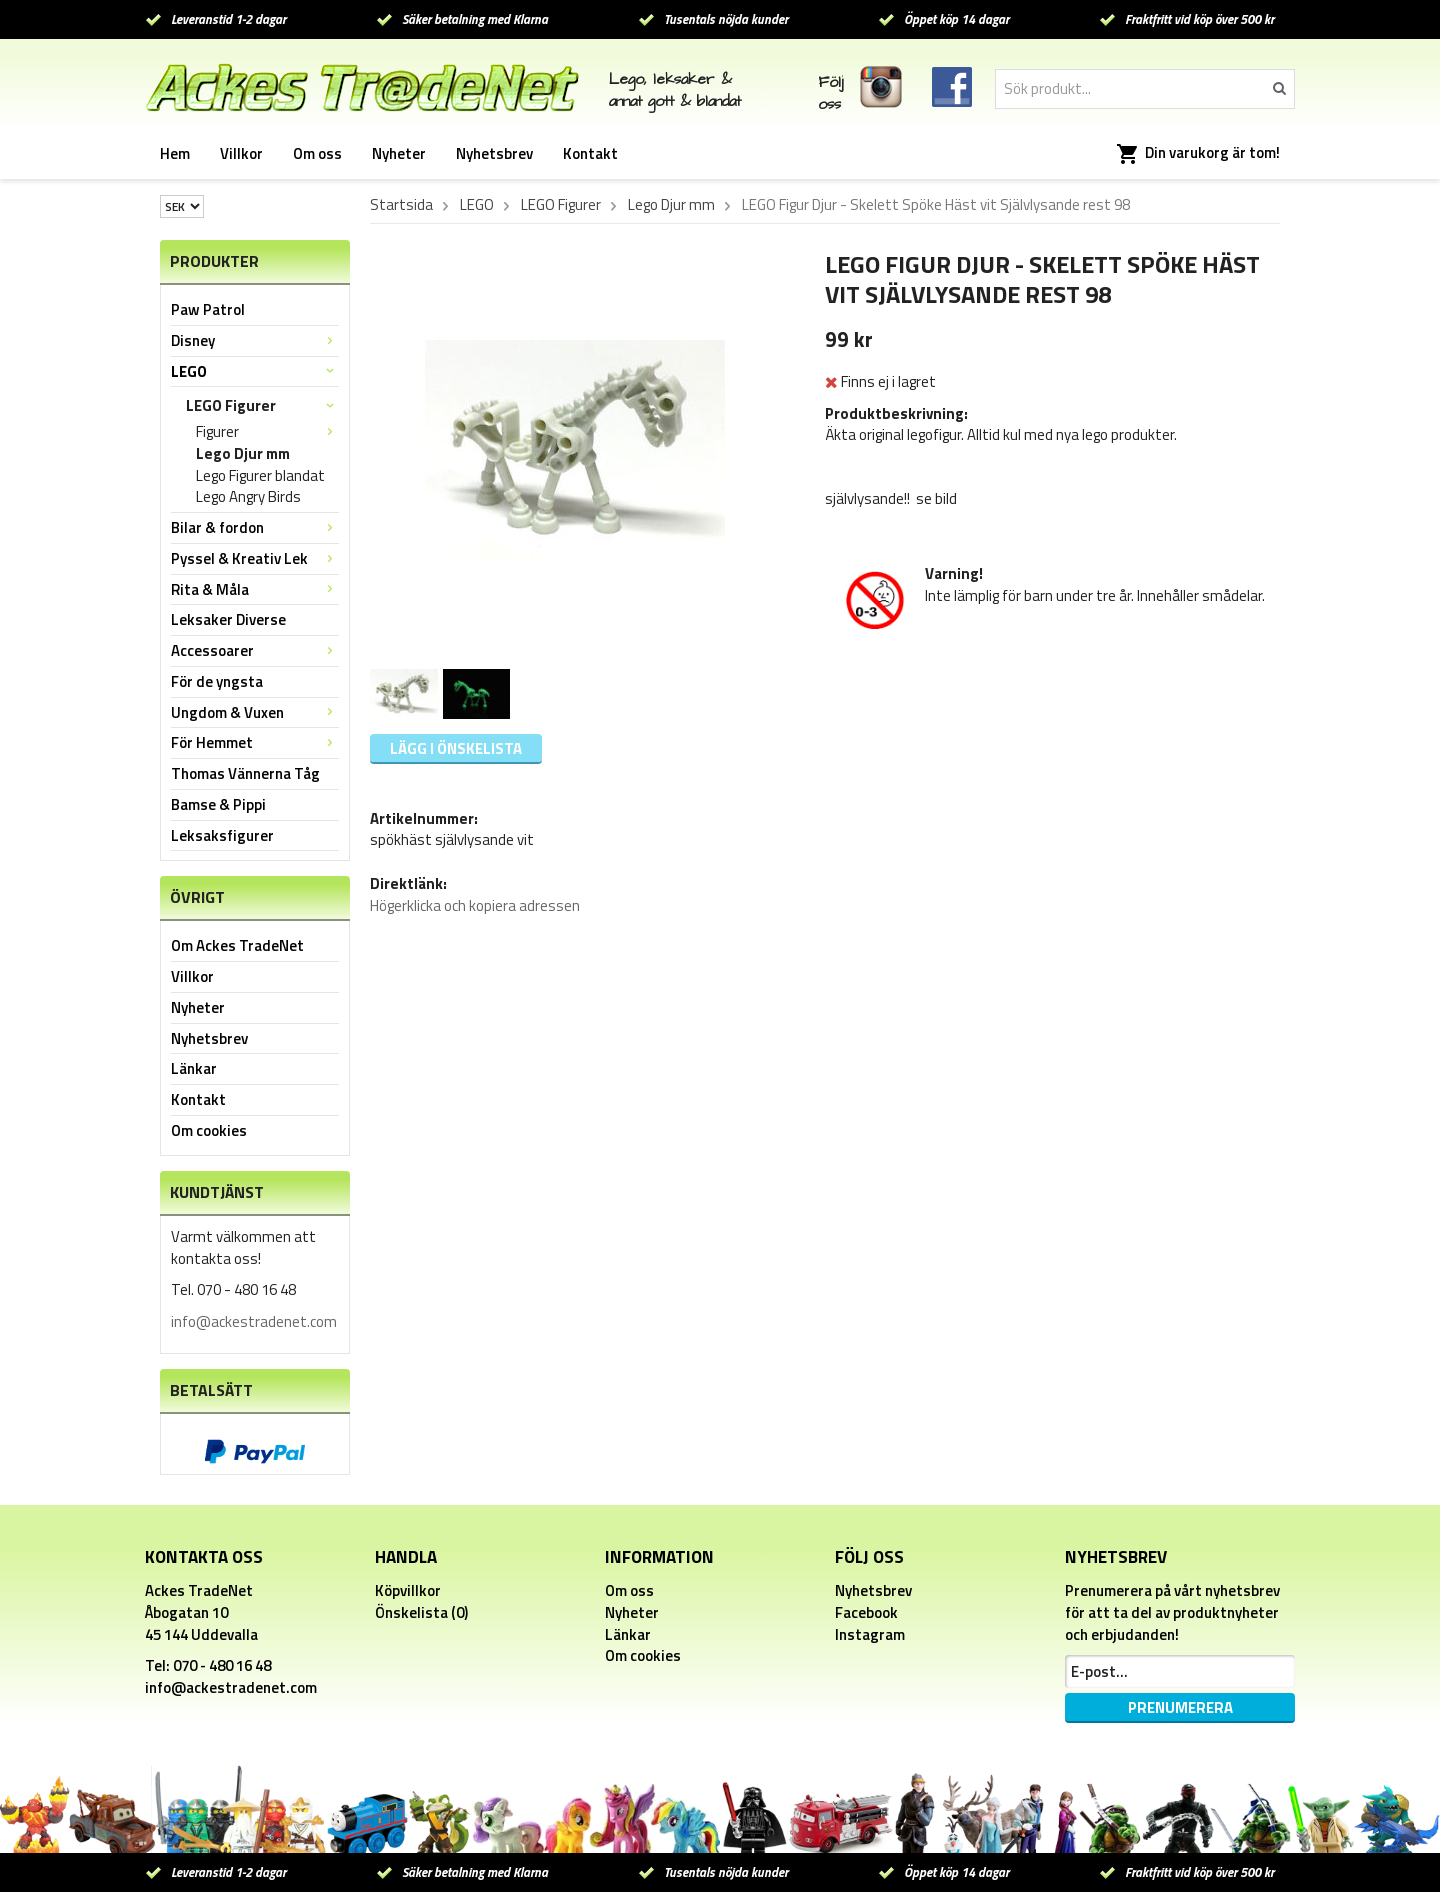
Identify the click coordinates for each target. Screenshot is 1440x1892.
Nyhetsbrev (494, 153)
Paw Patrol (208, 309)
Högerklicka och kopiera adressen (475, 905)
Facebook (866, 1612)
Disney (255, 340)
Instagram (870, 1634)
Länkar (194, 1068)
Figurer (267, 432)
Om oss (317, 153)
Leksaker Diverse (228, 619)
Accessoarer (255, 650)
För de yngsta (217, 681)
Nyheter (399, 153)
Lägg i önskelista (456, 748)
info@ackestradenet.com (254, 1321)
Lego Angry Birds (248, 497)
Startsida (401, 205)
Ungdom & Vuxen (255, 712)
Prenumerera (1180, 1707)
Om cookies (209, 1130)
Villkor (241, 153)
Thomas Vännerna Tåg (245, 773)
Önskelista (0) (421, 1612)
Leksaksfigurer (222, 835)
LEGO (255, 371)
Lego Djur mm (243, 454)
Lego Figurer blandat (260, 476)
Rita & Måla (255, 589)
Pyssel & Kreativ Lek (255, 558)
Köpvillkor (408, 1590)
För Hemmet (255, 742)
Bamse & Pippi (218, 804)
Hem (175, 153)
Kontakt (590, 153)
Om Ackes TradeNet (237, 945)
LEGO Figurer (262, 405)
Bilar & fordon (255, 527)
